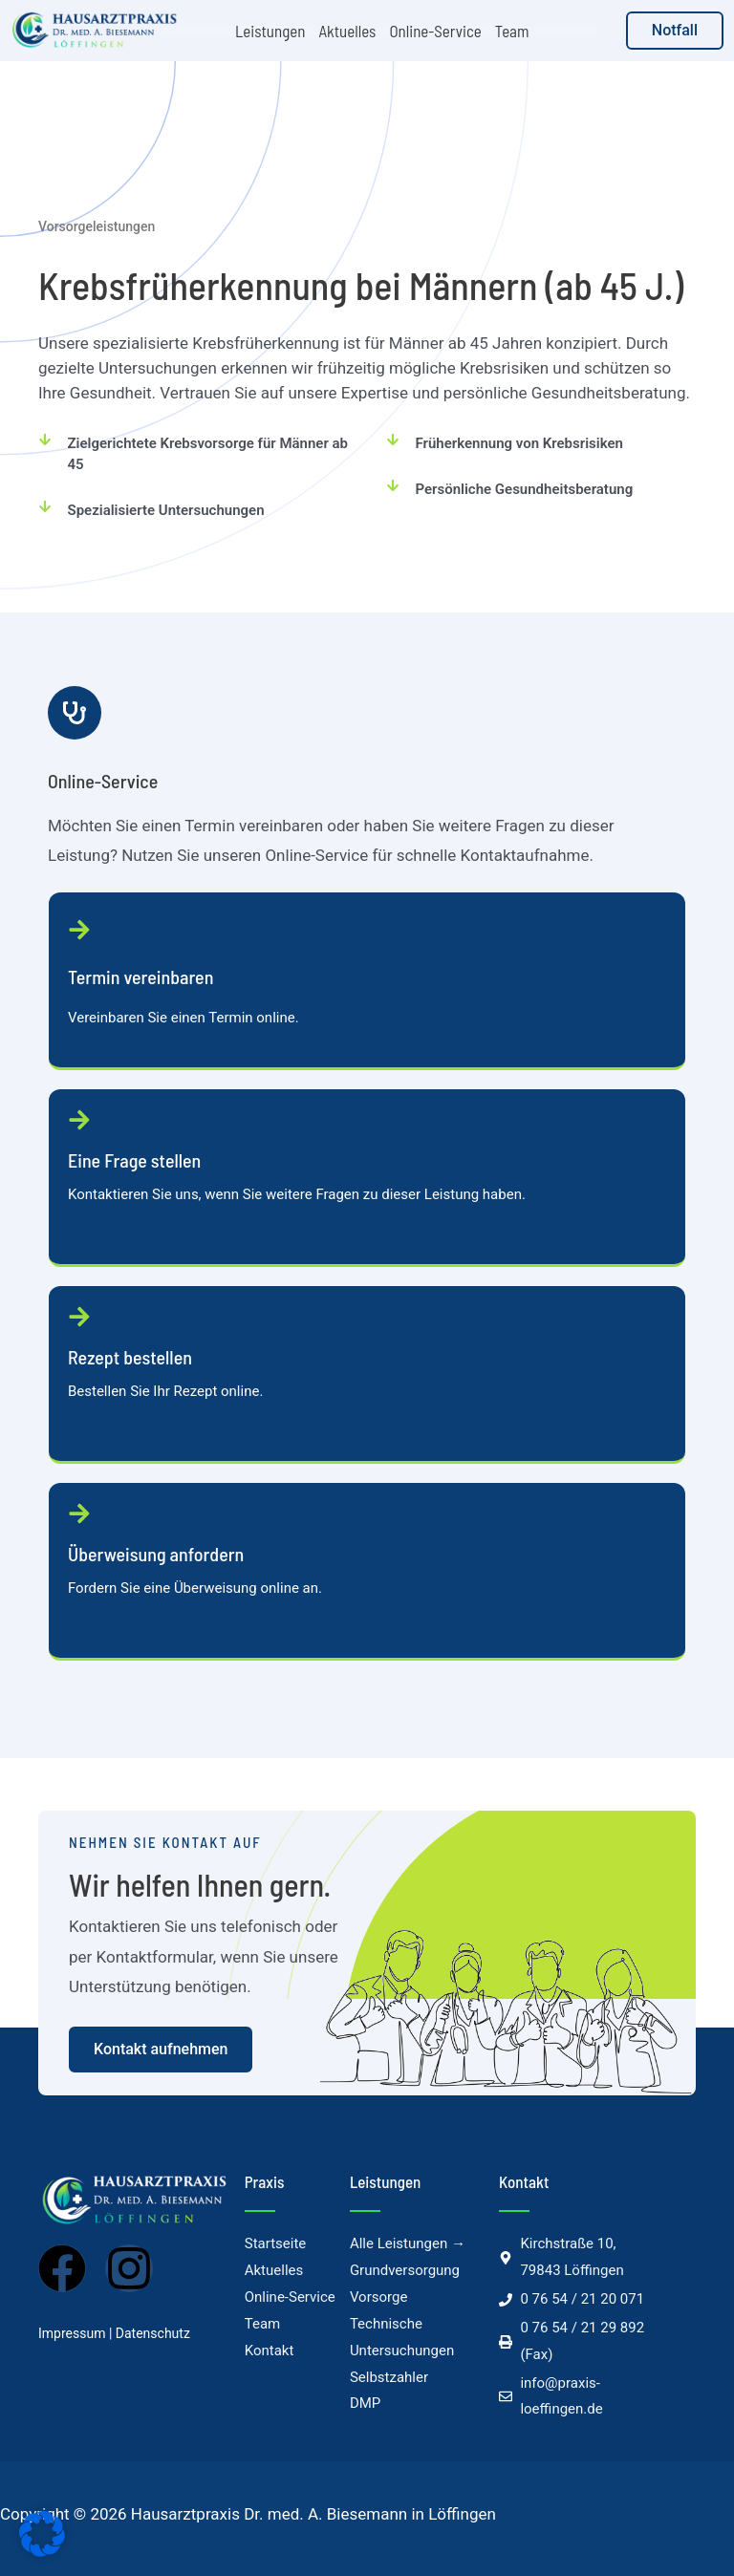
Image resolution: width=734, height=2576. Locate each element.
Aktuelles (347, 30)
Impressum (71, 2333)
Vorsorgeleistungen (96, 226)
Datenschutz (153, 2333)
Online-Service (435, 30)
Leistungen (270, 30)
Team (512, 30)
